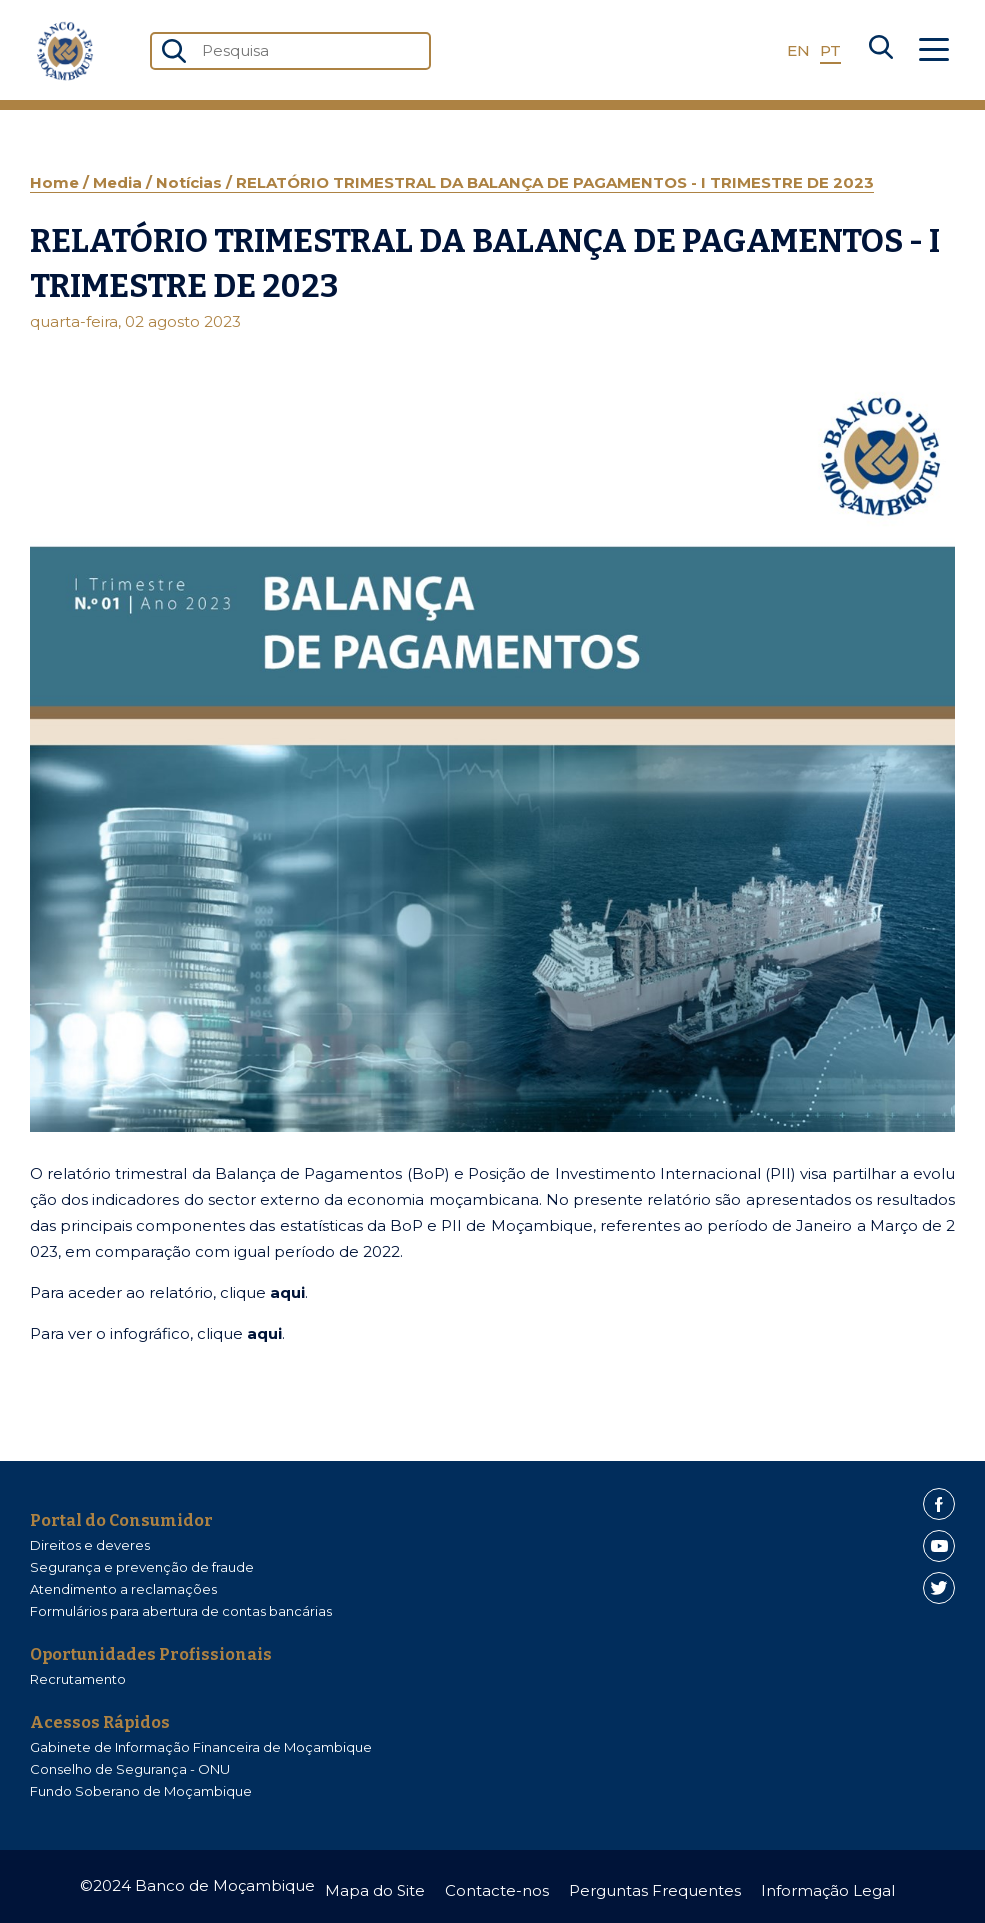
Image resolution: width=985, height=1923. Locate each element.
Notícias (191, 182)
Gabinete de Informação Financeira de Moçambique (201, 1747)
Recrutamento (78, 1679)
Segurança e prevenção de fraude (142, 1567)
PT (830, 50)
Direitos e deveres (90, 1545)
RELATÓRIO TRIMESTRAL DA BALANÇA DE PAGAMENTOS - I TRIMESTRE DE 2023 (555, 182)
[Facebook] (939, 1504)
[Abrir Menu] (934, 51)
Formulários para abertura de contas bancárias (181, 1611)
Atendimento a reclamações (123, 1589)
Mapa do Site (375, 1890)
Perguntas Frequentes (655, 1890)
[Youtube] (939, 1546)
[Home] (65, 51)
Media (119, 182)
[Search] (881, 51)
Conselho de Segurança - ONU (130, 1769)
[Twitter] (939, 1588)
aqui (287, 1292)
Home (56, 182)
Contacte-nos (497, 1890)
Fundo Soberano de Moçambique (141, 1791)
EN (798, 50)
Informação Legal (828, 1890)
